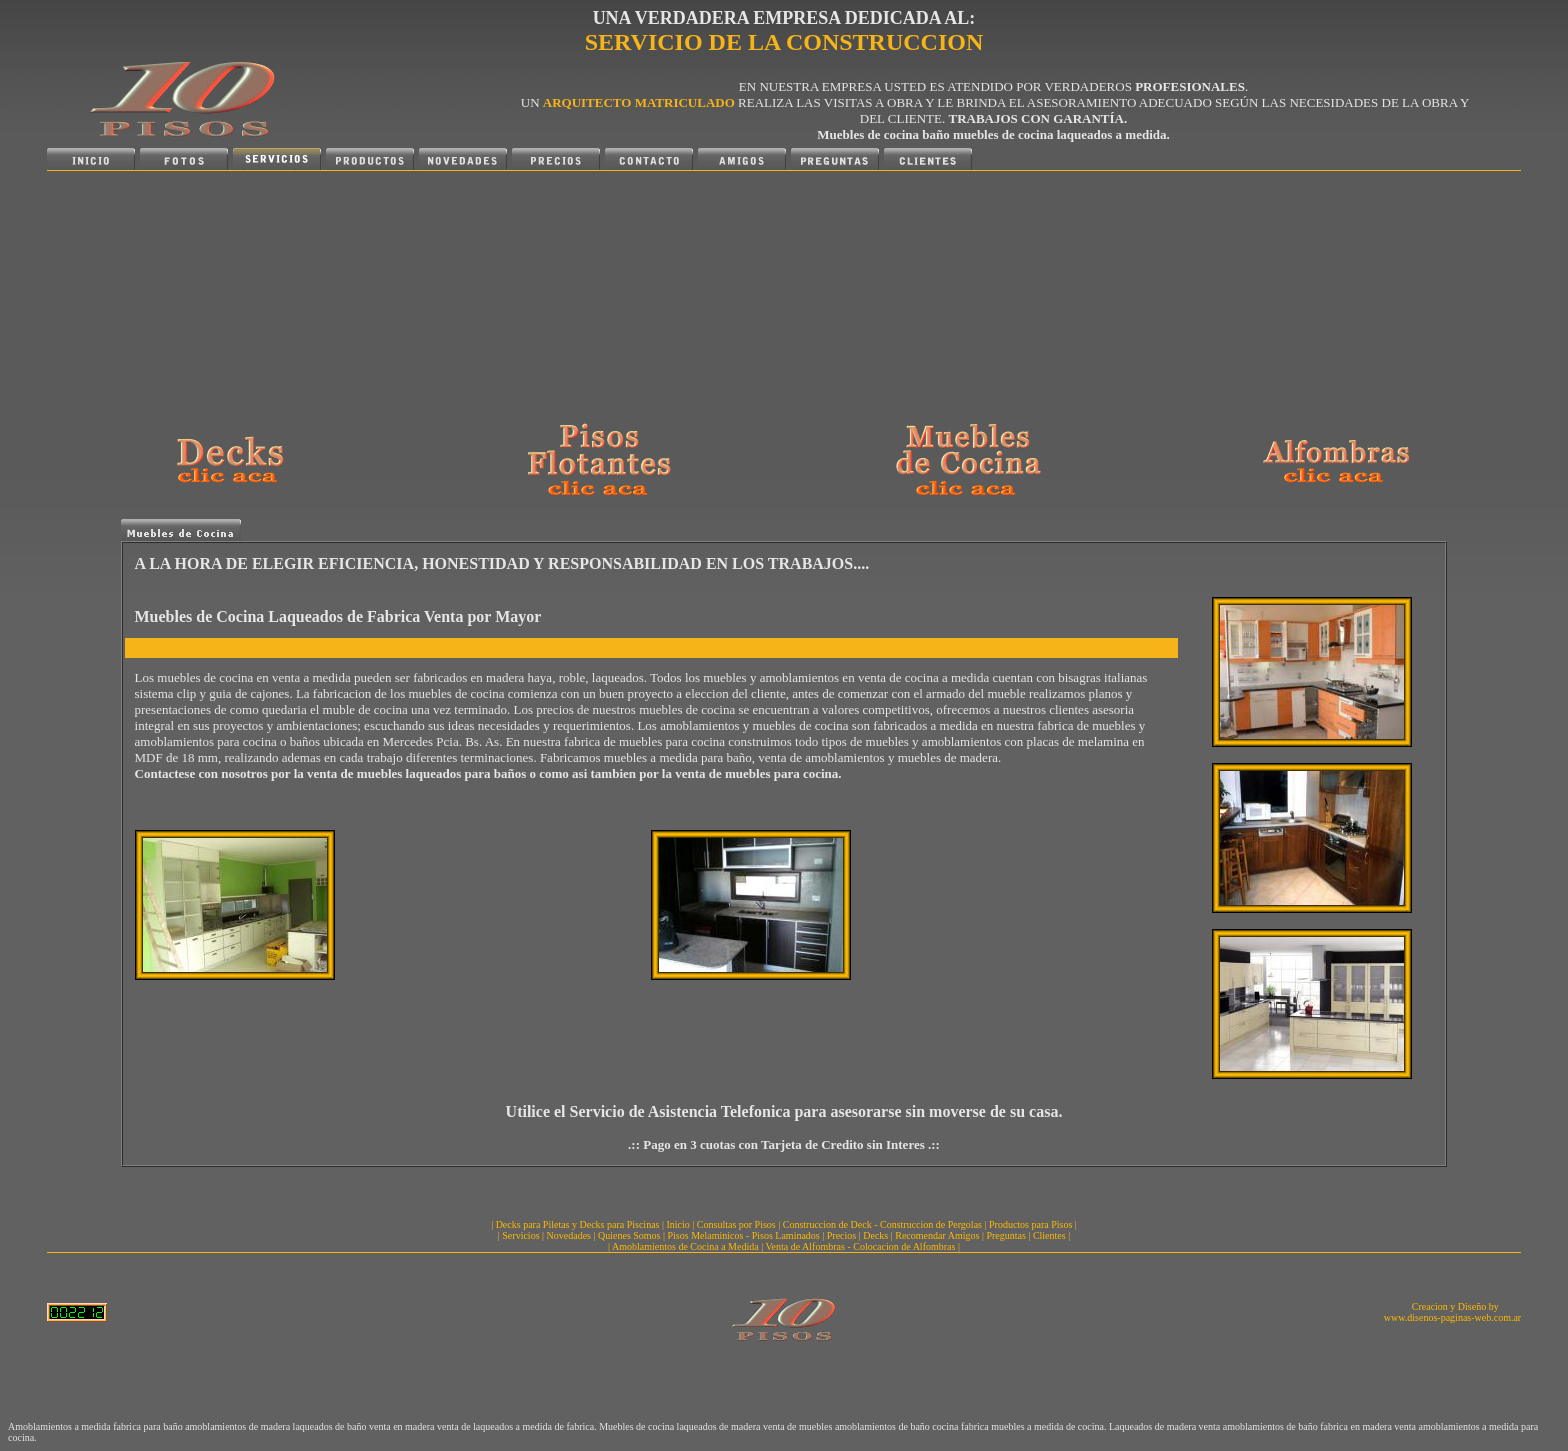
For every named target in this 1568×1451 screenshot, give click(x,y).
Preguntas (1005, 1235)
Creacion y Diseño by (1456, 1306)
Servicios (520, 1235)
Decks (875, 1235)
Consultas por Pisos (736, 1224)
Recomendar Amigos (937, 1235)
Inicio (678, 1224)
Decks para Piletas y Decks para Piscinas (578, 1224)
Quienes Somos (629, 1235)
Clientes (1049, 1235)
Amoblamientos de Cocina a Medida (685, 1246)
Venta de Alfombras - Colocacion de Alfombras (860, 1246)
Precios (841, 1235)
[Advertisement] (297, 296)
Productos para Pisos (1030, 1224)
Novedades (569, 1235)
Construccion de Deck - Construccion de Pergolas (882, 1224)
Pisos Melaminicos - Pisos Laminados (744, 1235)
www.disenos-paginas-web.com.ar (1452, 1317)
